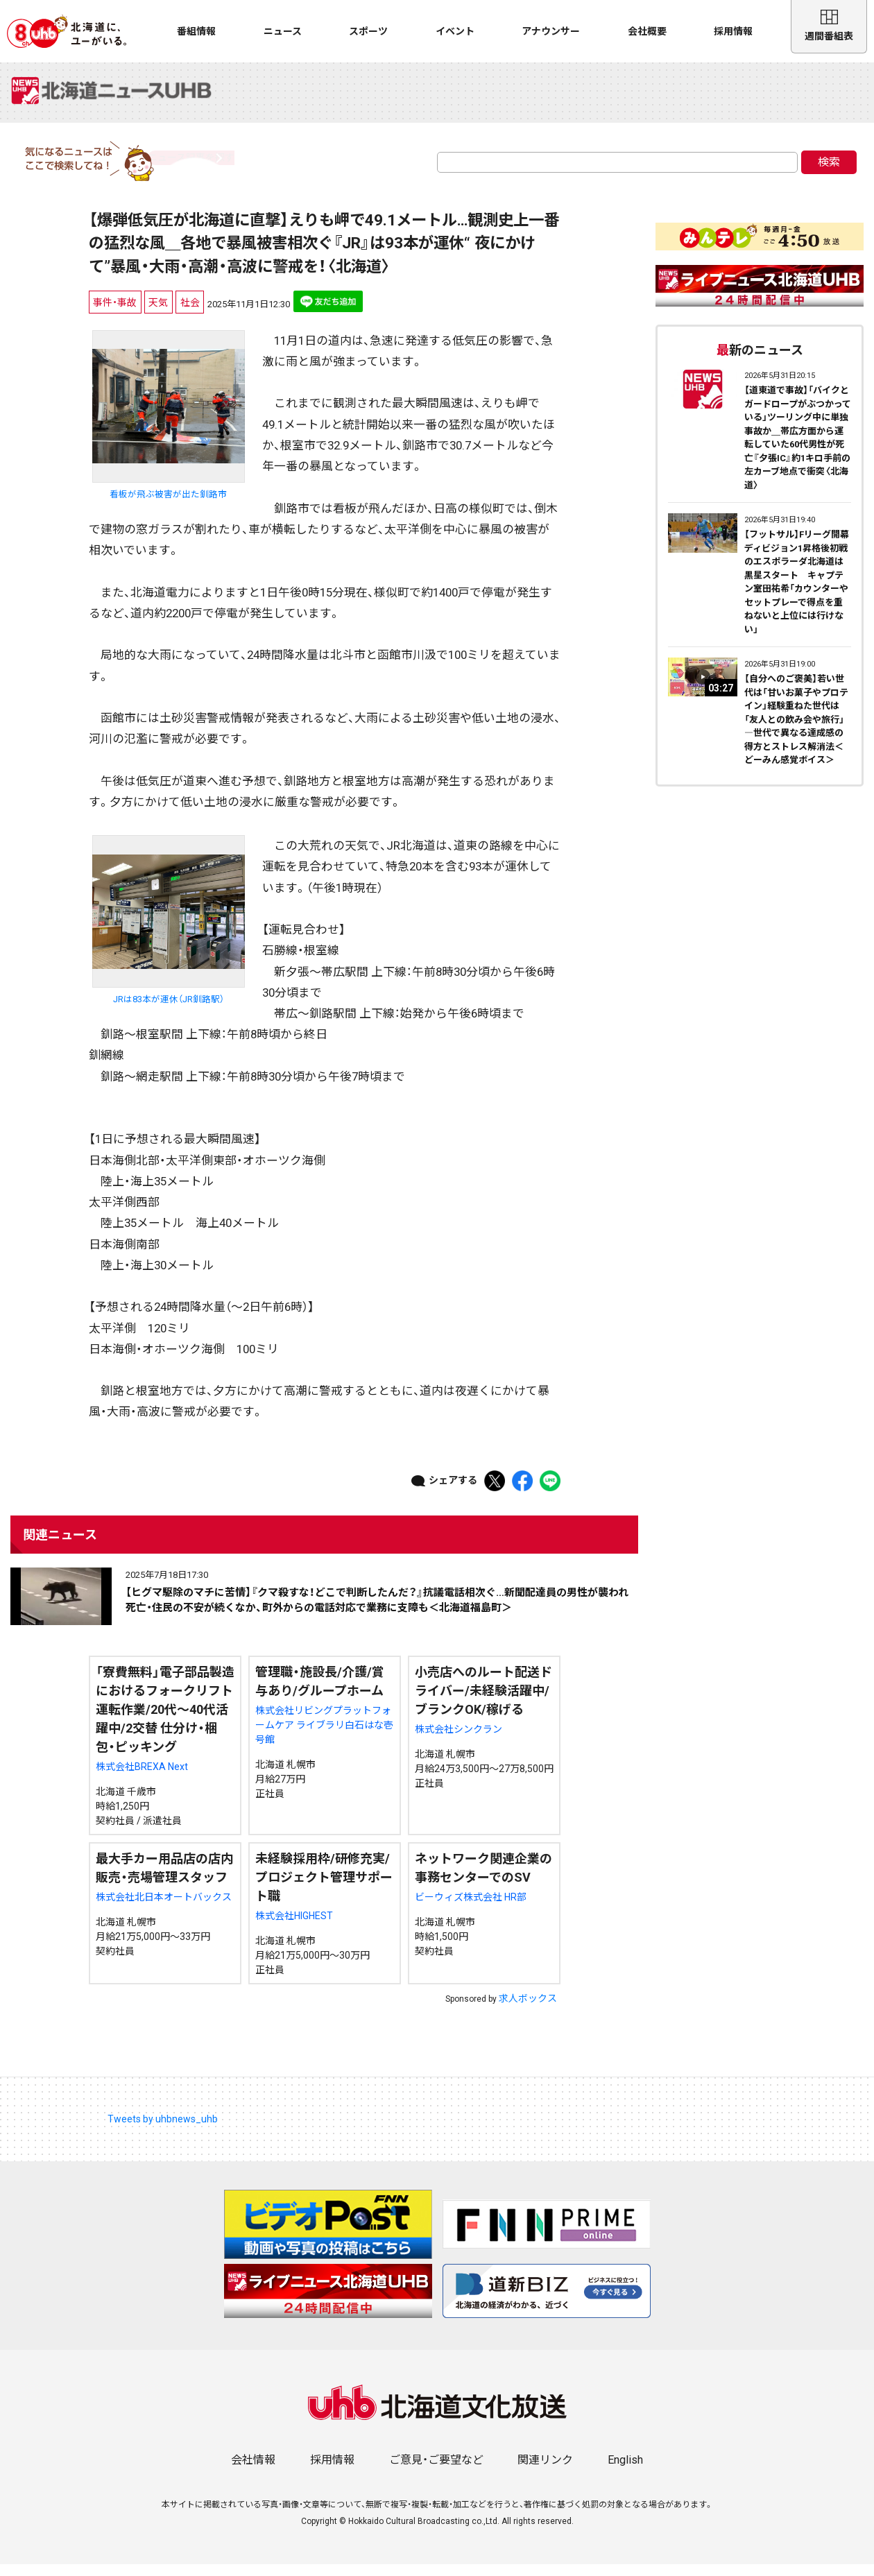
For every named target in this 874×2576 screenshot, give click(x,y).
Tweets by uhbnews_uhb (163, 2130)
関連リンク (545, 2471)
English (625, 2471)
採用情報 (733, 31)
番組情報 (196, 31)
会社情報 (253, 2471)
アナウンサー (551, 31)
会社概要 (647, 31)
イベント (455, 31)
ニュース (283, 31)
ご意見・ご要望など (436, 2471)
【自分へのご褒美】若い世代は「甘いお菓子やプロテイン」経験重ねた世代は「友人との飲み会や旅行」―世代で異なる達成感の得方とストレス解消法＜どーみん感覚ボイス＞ (796, 731)
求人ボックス (528, 2009)
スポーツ (368, 31)
